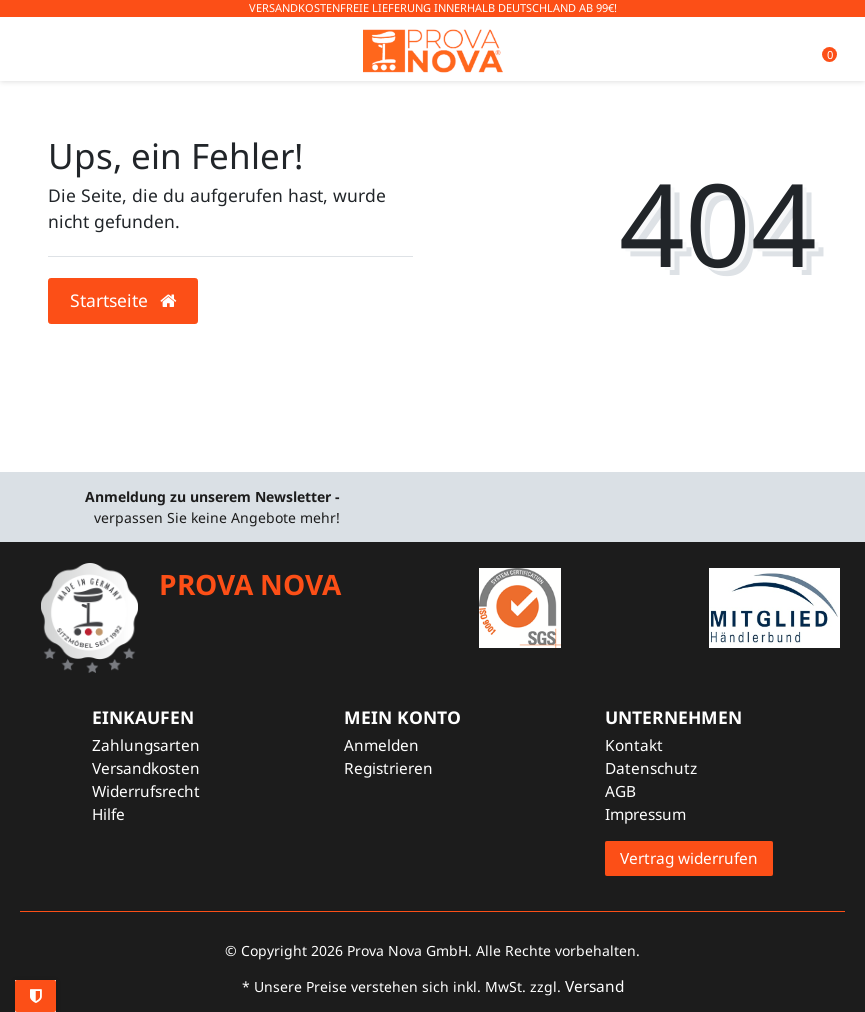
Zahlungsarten (146, 745)
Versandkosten (146, 768)
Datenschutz (651, 768)
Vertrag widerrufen (689, 858)
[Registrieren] (402, 768)
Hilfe (108, 814)
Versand (594, 986)
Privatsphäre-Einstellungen (35, 996)
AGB (620, 791)
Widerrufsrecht (146, 791)
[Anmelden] (402, 745)
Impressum (645, 814)
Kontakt (634, 745)
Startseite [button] (123, 300)
